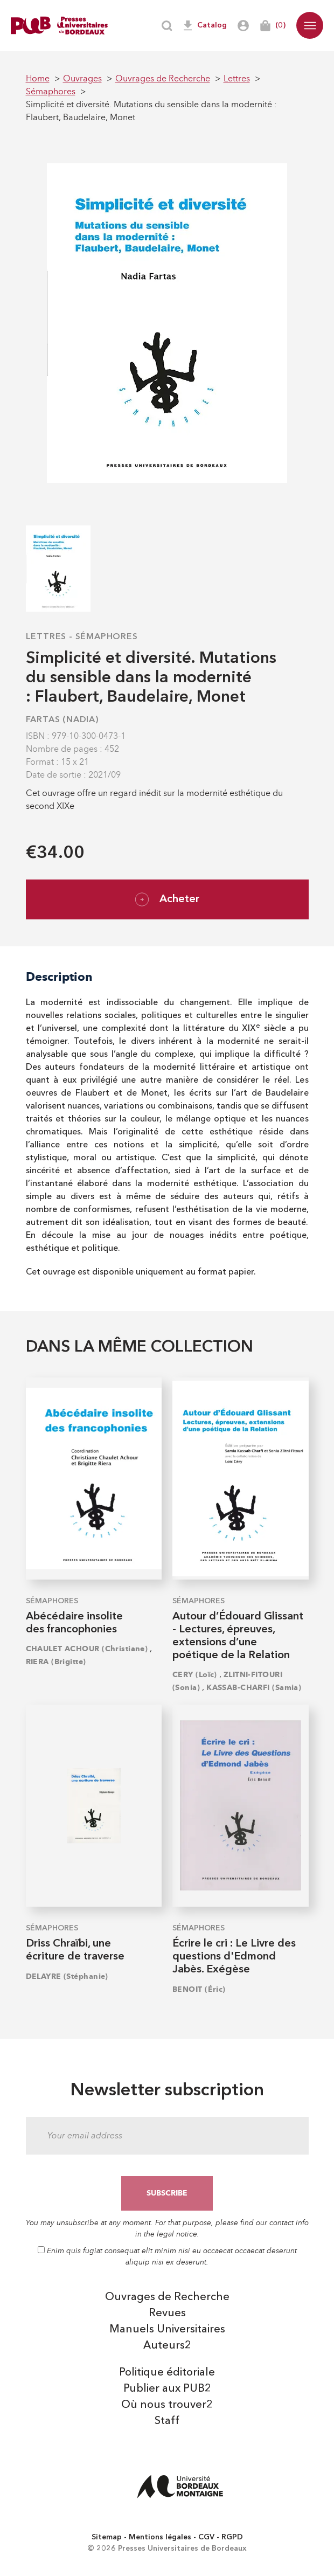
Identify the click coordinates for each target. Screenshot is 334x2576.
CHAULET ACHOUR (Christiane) (87, 1648)
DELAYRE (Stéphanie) (67, 1976)
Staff (167, 2421)
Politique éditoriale (167, 2372)
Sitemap (107, 2537)
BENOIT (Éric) (199, 1989)
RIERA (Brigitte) (56, 1661)
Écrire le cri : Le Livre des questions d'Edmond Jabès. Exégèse (234, 1956)
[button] (309, 25)
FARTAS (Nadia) (62, 720)
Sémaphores (106, 637)
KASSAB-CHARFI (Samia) (253, 1687)
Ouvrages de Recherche (167, 2297)
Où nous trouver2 (167, 2405)
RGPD (232, 2537)
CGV (206, 2537)
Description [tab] (59, 977)
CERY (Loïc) (194, 1674)
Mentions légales (160, 2537)
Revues (167, 2313)
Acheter (167, 899)
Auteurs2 (167, 2345)
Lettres (46, 637)
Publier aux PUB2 (167, 2389)
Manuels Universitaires (167, 2329)
